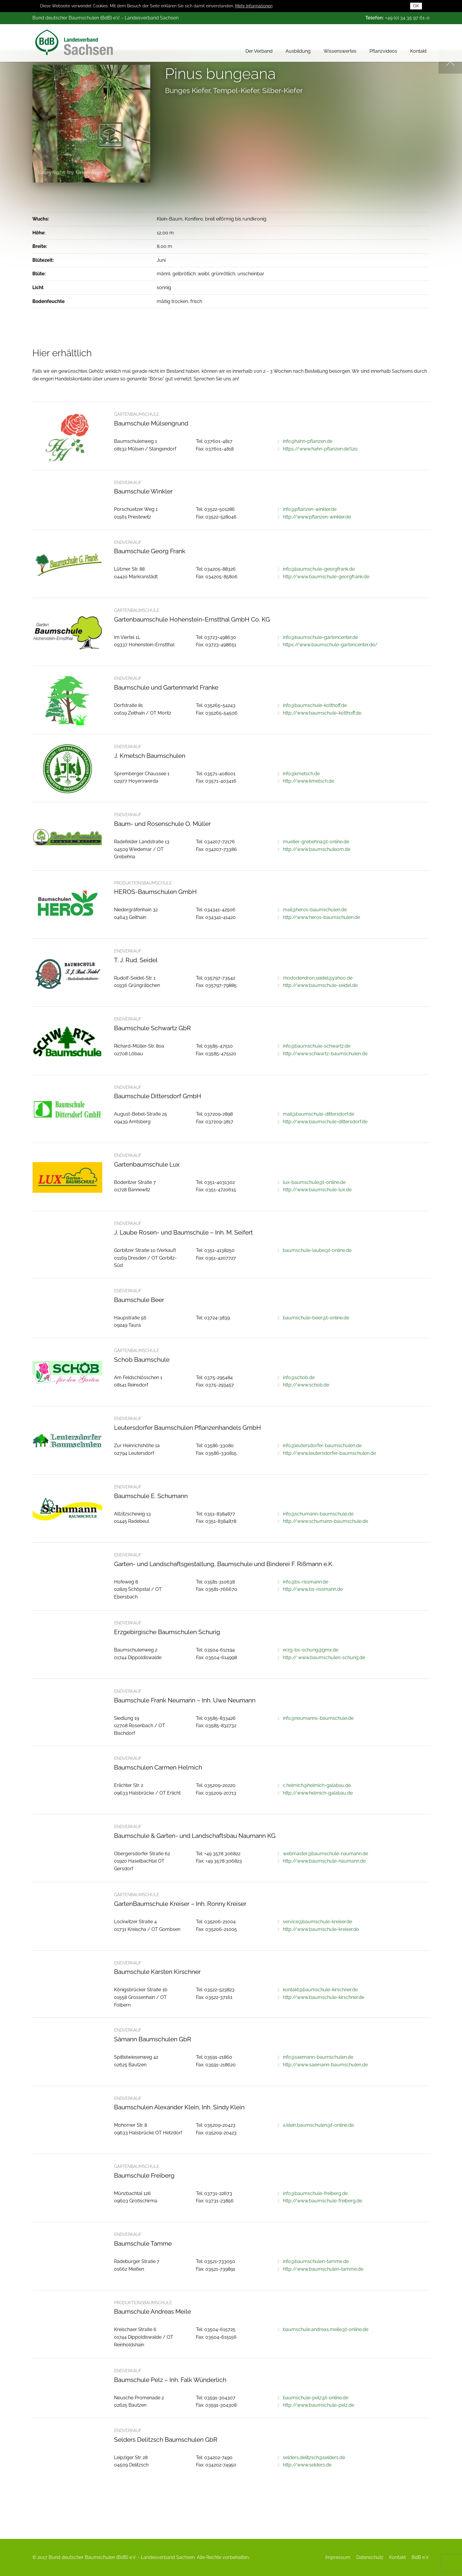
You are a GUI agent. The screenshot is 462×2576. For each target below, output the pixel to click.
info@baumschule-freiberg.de (315, 2193)
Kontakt (418, 48)
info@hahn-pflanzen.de (307, 441)
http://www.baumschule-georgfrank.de (326, 576)
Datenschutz (369, 2557)
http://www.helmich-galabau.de (318, 1793)
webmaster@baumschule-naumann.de (325, 1853)
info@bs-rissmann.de (305, 1582)
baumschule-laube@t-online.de (317, 1250)
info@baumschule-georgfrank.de (319, 569)
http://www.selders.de (307, 2465)
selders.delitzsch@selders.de (314, 2457)
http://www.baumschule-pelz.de (318, 2405)
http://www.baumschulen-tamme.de (323, 2269)
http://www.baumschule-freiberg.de (322, 2201)
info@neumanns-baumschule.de (318, 1718)
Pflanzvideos (383, 48)
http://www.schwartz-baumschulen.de (325, 1053)
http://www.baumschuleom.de (316, 849)
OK (416, 5)
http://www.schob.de (306, 1385)
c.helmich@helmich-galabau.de (317, 1785)
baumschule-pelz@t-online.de (315, 2398)
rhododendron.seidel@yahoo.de (317, 978)
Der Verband (259, 48)
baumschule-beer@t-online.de (316, 1318)
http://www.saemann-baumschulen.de (325, 2065)
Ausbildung (298, 48)
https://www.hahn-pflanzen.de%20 (320, 449)
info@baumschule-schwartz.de (316, 1046)
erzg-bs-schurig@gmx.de (310, 1650)
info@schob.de (299, 1377)
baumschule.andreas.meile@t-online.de (325, 2329)
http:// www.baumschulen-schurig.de (324, 1657)
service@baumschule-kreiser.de (317, 1921)
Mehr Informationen (254, 5)
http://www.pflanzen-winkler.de (317, 517)
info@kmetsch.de (301, 773)
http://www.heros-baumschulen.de (321, 917)
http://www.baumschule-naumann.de (324, 1861)
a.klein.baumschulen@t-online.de (318, 2125)
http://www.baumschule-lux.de (317, 1189)
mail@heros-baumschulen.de (315, 909)
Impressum (337, 2557)
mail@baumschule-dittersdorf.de (318, 1114)
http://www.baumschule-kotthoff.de (322, 713)
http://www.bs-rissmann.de (313, 1589)
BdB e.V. (420, 2557)
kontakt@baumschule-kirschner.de (320, 1989)
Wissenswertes (340, 48)
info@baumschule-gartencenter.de (320, 637)
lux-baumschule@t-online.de (314, 1182)
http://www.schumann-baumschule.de (325, 1521)
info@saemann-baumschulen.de (318, 2057)
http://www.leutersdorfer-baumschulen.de (329, 1453)
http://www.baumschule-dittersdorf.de (325, 1121)
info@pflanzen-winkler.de (309, 509)
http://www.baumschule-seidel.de (320, 985)
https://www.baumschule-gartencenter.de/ (330, 644)
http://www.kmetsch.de (308, 781)
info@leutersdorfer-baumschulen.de (322, 1445)
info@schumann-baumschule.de (318, 1514)
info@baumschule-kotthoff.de (315, 705)
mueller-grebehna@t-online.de (316, 841)
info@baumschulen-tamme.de (316, 2261)
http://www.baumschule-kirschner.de (323, 1997)
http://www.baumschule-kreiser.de (321, 1929)
